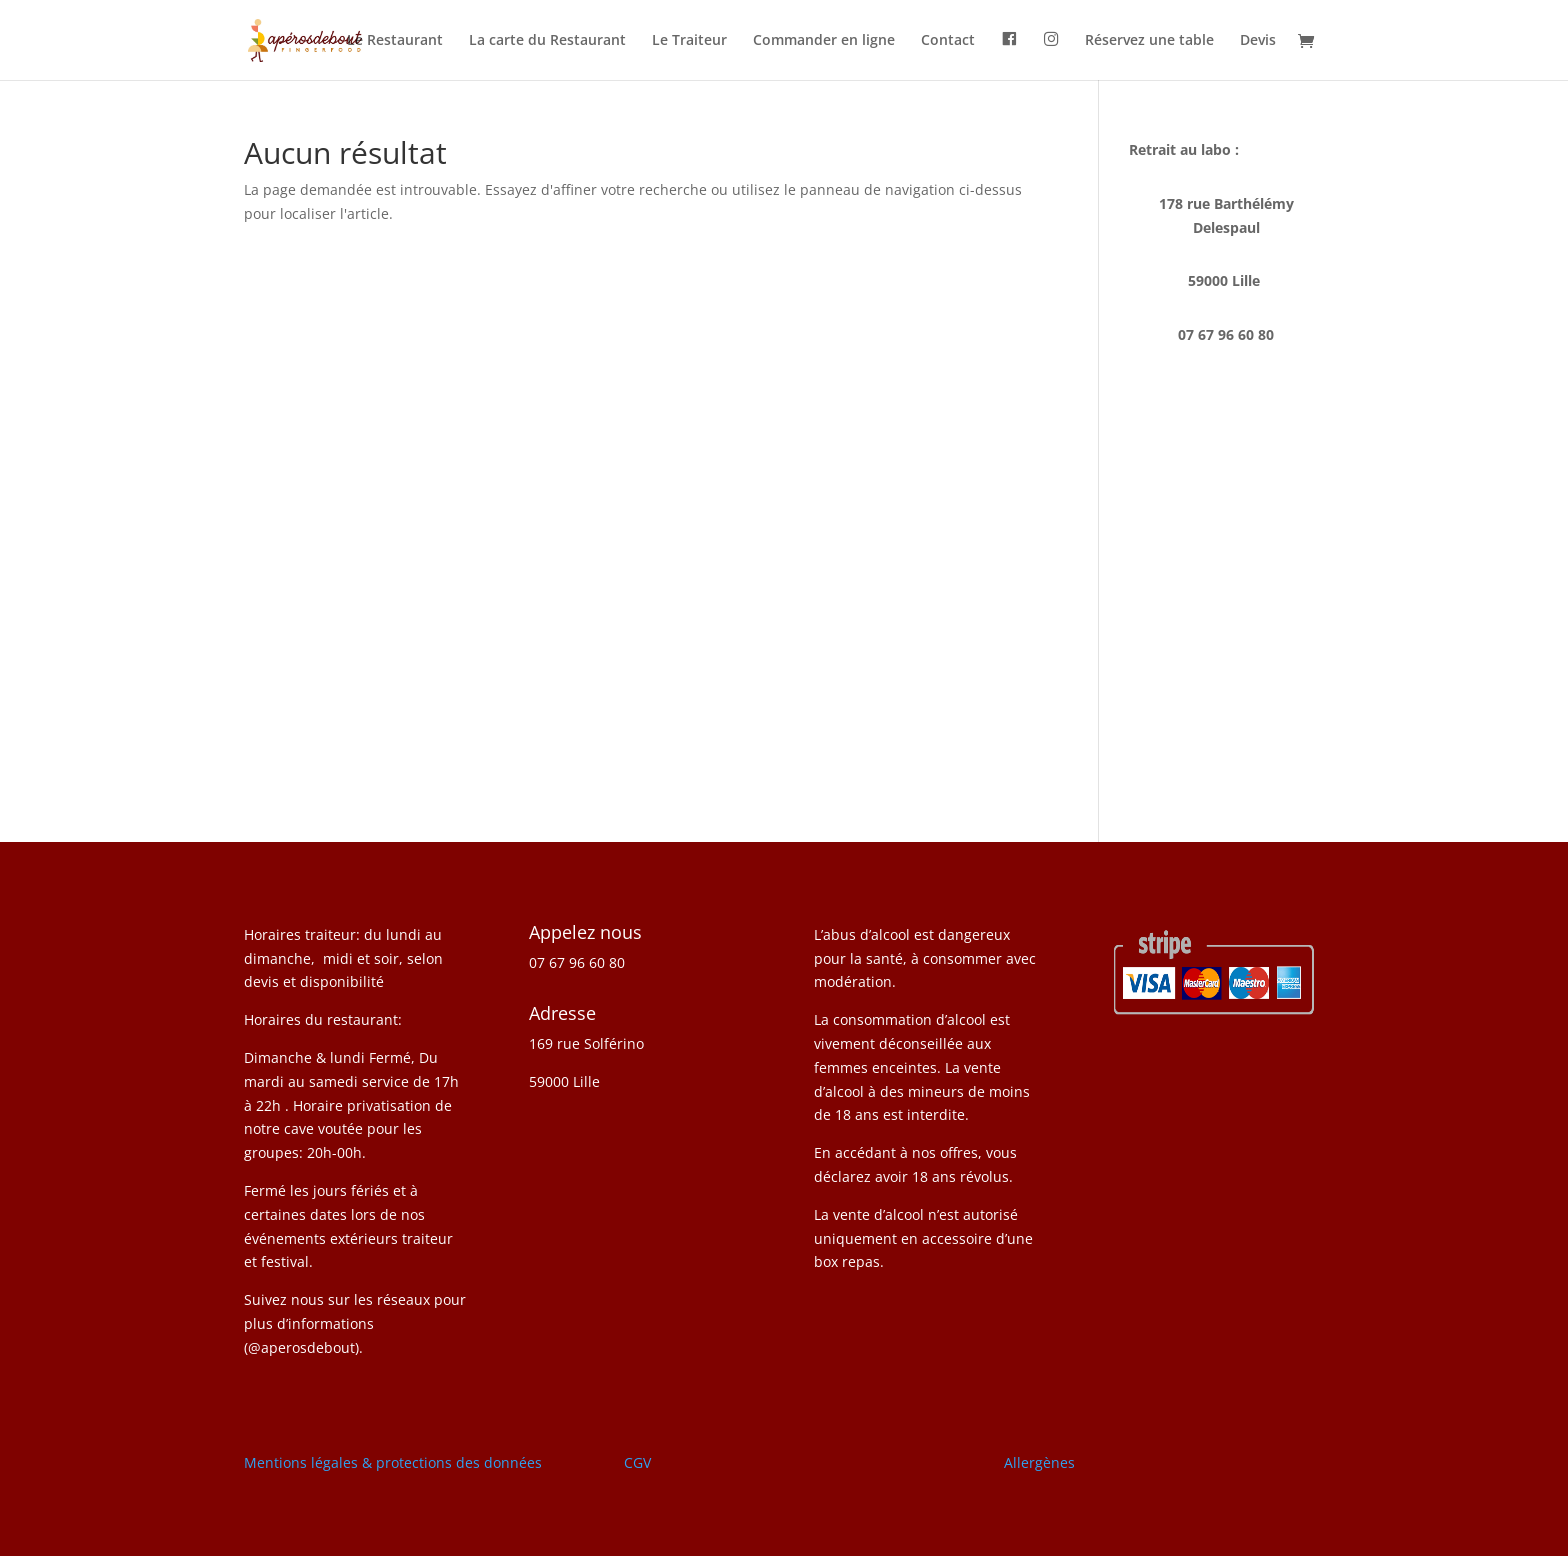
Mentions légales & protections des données (393, 1462)
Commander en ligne (824, 41)
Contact (948, 41)
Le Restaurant (395, 41)
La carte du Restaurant (547, 41)
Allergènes (1039, 1462)
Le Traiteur (689, 41)
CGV (637, 1462)
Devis (1258, 41)
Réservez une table (1149, 41)
